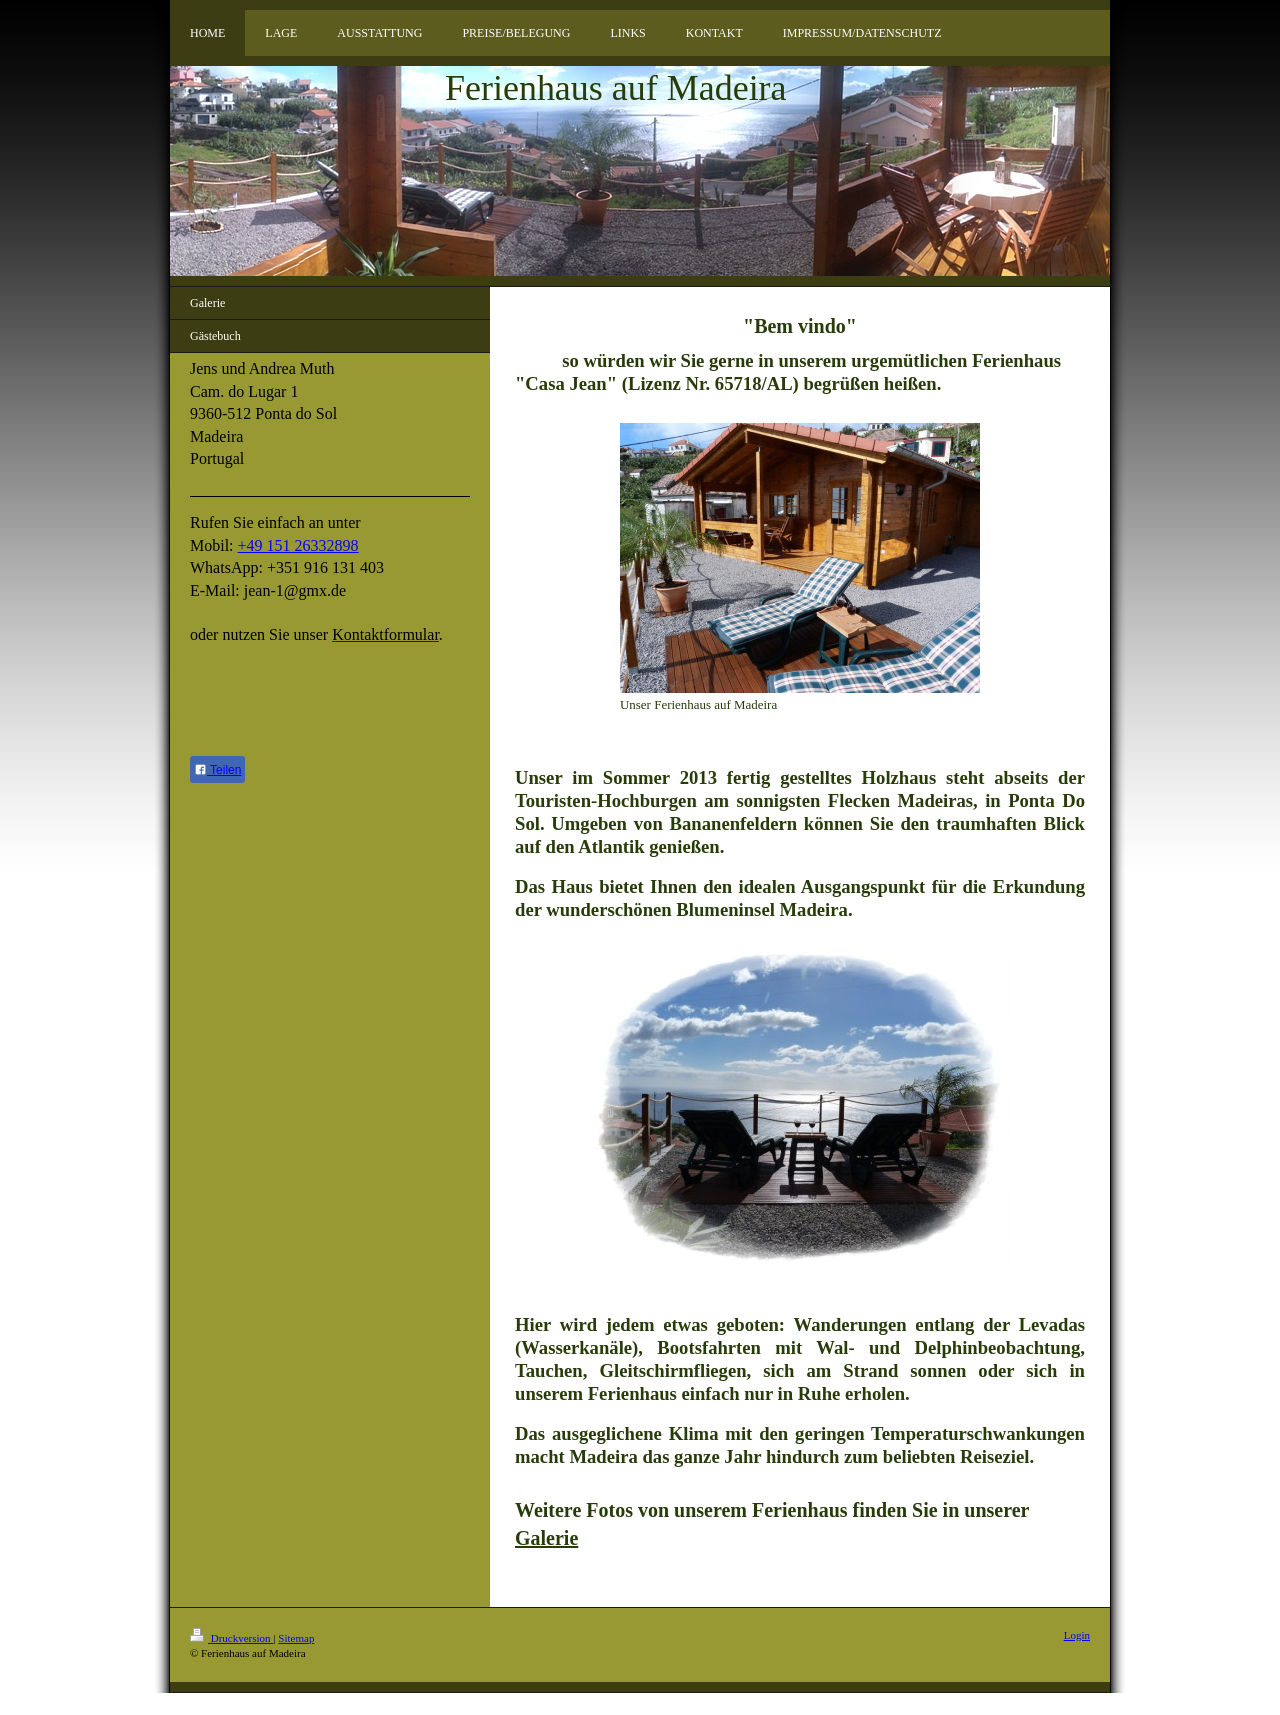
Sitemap (296, 1638)
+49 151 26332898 (298, 545)
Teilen (217, 770)
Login (1077, 1635)
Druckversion (231, 1638)
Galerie (546, 1538)
